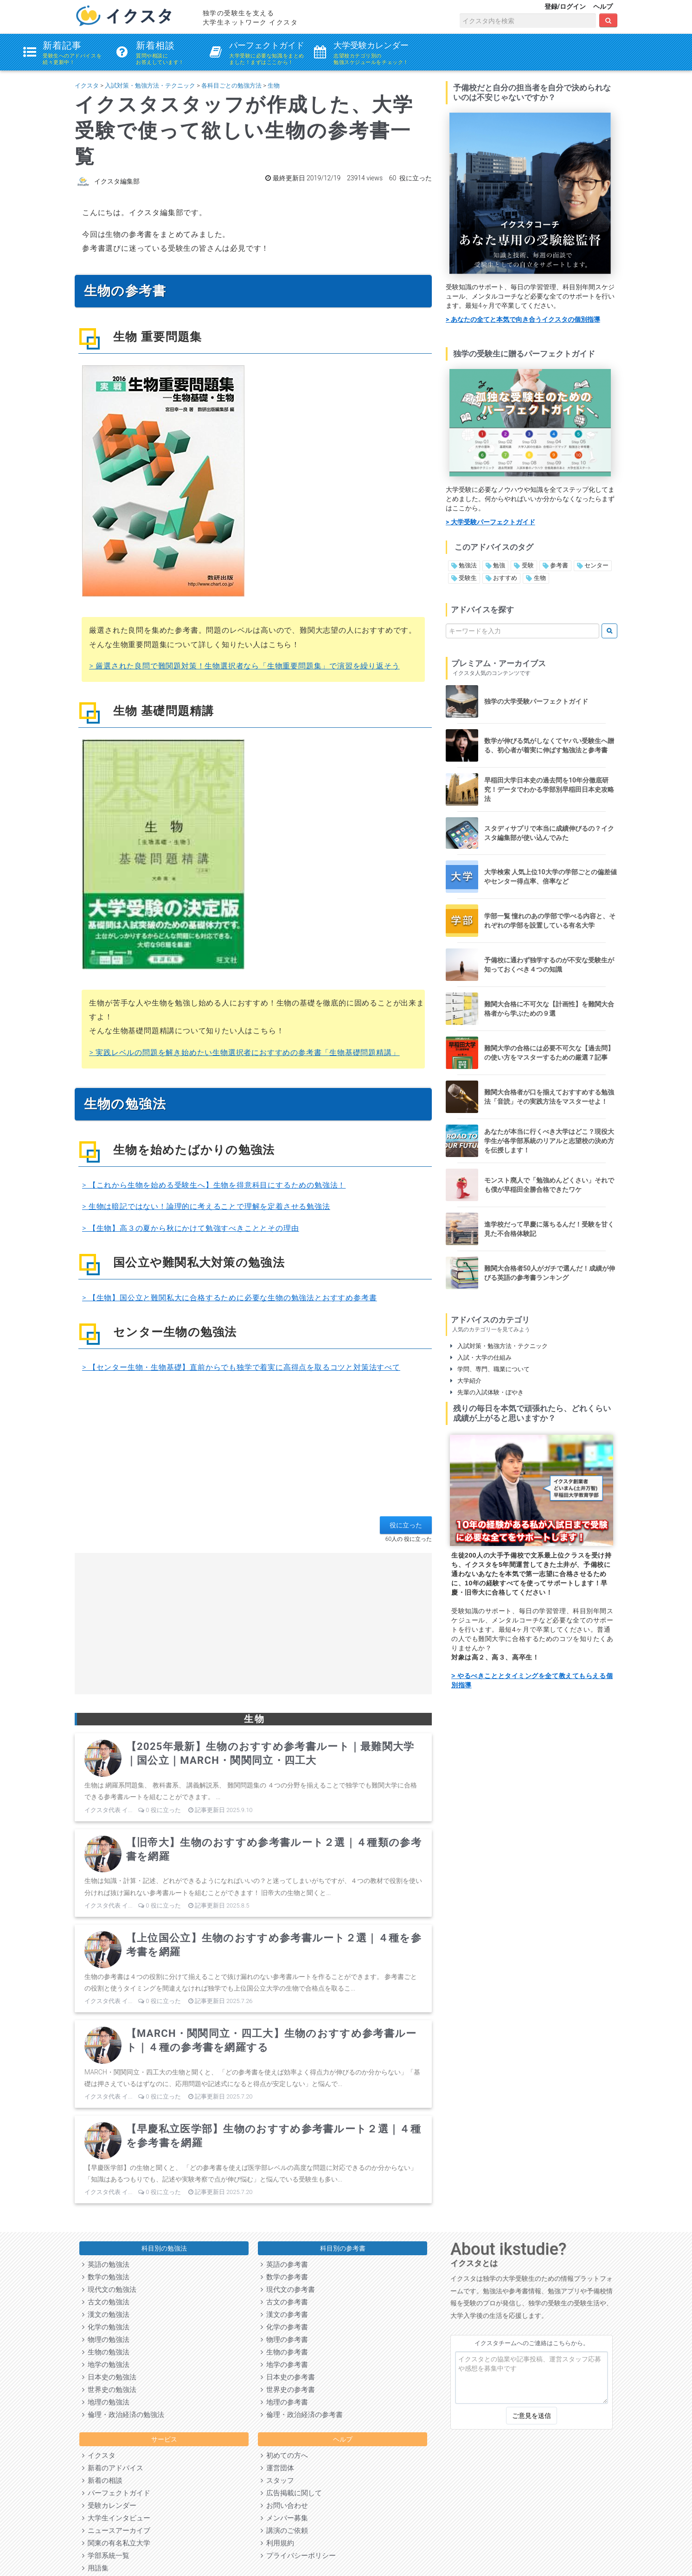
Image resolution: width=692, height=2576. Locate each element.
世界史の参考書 (288, 2389)
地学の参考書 (284, 2364)
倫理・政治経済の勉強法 (123, 2415)
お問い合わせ (284, 2505)
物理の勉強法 (105, 2339)
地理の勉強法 (105, 2402)
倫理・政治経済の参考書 (302, 2415)
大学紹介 (465, 1380)
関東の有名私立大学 (116, 2543)
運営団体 (277, 2468)
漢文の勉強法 (105, 2314)
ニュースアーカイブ (116, 2530)
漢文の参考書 (284, 2314)
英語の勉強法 (105, 2264)
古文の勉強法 (105, 2302)
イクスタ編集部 (117, 181)
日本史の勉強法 (109, 2377)
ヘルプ (603, 6)
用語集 (95, 2568)
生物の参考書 (284, 2352)
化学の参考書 (284, 2327)
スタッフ (277, 2480)
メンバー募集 (284, 2518)
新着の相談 (102, 2480)
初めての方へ (284, 2455)
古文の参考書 (284, 2302)
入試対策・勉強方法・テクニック (150, 85)
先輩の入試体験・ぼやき (487, 1392)
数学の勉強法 (105, 2277)
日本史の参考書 (288, 2377)
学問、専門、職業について (490, 1369)
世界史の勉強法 (109, 2389)
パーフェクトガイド (116, 2493)
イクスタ (87, 85)
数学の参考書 (284, 2277)
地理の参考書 (284, 2402)
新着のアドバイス (112, 2468)
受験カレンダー (109, 2505)
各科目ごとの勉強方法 (231, 85)
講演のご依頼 (284, 2530)
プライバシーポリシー (298, 2555)
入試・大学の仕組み (481, 1357)
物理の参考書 (284, 2339)
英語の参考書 (284, 2264)
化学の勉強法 (105, 2327)
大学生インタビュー (116, 2518)
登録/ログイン (565, 6)
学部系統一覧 (105, 2555)
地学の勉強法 (105, 2364)
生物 (274, 85)
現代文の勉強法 (109, 2289)
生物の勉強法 (105, 2352)
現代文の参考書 (288, 2289)
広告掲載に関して (291, 2493)
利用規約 (277, 2543)
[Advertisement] (253, 1451)
